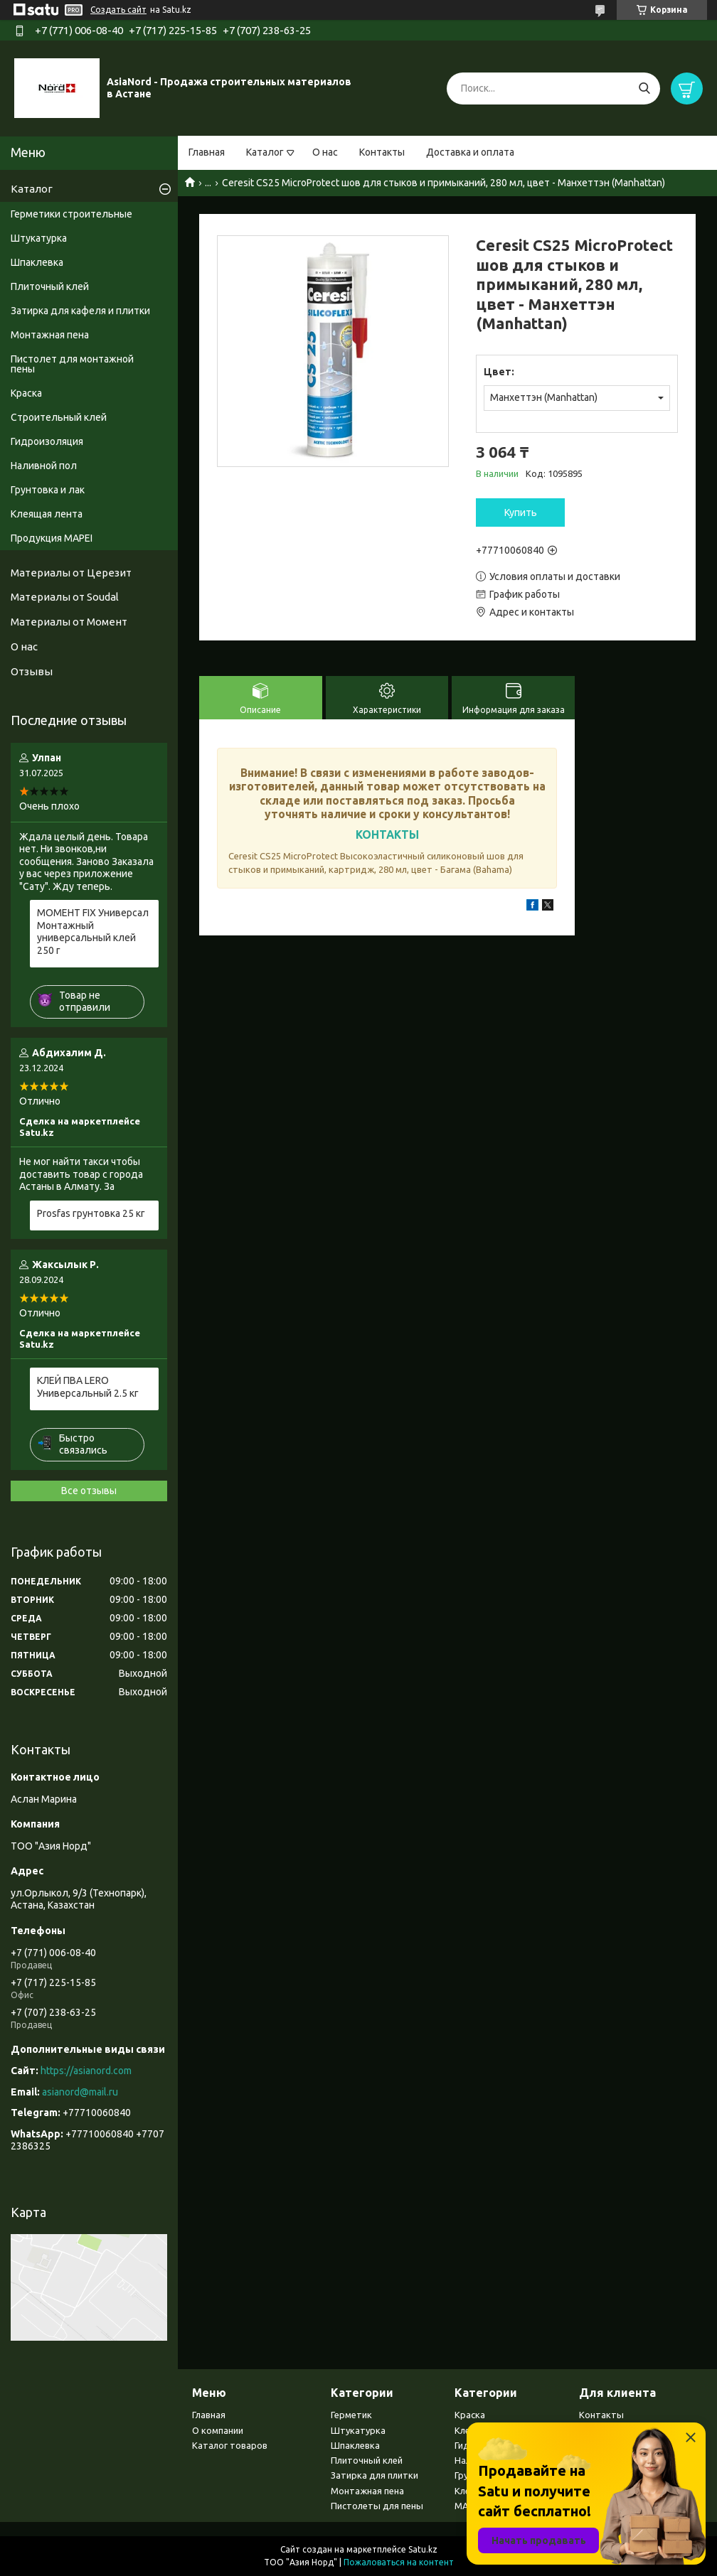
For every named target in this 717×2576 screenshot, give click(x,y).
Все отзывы (89, 1490)
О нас (325, 152)
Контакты (382, 152)
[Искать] (644, 88)
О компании (217, 2430)
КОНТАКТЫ (387, 834)
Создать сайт (118, 9)
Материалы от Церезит (71, 573)
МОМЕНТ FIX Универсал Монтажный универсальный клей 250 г (93, 931)
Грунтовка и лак (48, 489)
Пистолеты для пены (377, 2506)
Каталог (265, 152)
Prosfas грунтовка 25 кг (91, 1213)
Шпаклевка (37, 262)
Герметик (351, 2415)
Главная (206, 152)
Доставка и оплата (470, 152)
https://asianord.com (86, 2070)
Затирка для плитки (374, 2475)
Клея (465, 2430)
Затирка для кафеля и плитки (80, 310)
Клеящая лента (47, 514)
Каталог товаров (229, 2445)
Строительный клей (59, 417)
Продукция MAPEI (51, 538)
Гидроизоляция (47, 441)
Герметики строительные (71, 214)
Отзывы (32, 671)
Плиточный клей (50, 286)
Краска (26, 393)
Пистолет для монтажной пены (72, 364)
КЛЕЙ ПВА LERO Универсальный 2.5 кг (88, 1387)
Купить (520, 512)
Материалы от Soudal (65, 597)
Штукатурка (39, 238)
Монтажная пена (50, 334)
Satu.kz (422, 2549)
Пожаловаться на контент (399, 2562)
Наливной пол (44, 465)
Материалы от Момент (69, 622)
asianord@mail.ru (80, 2092)
